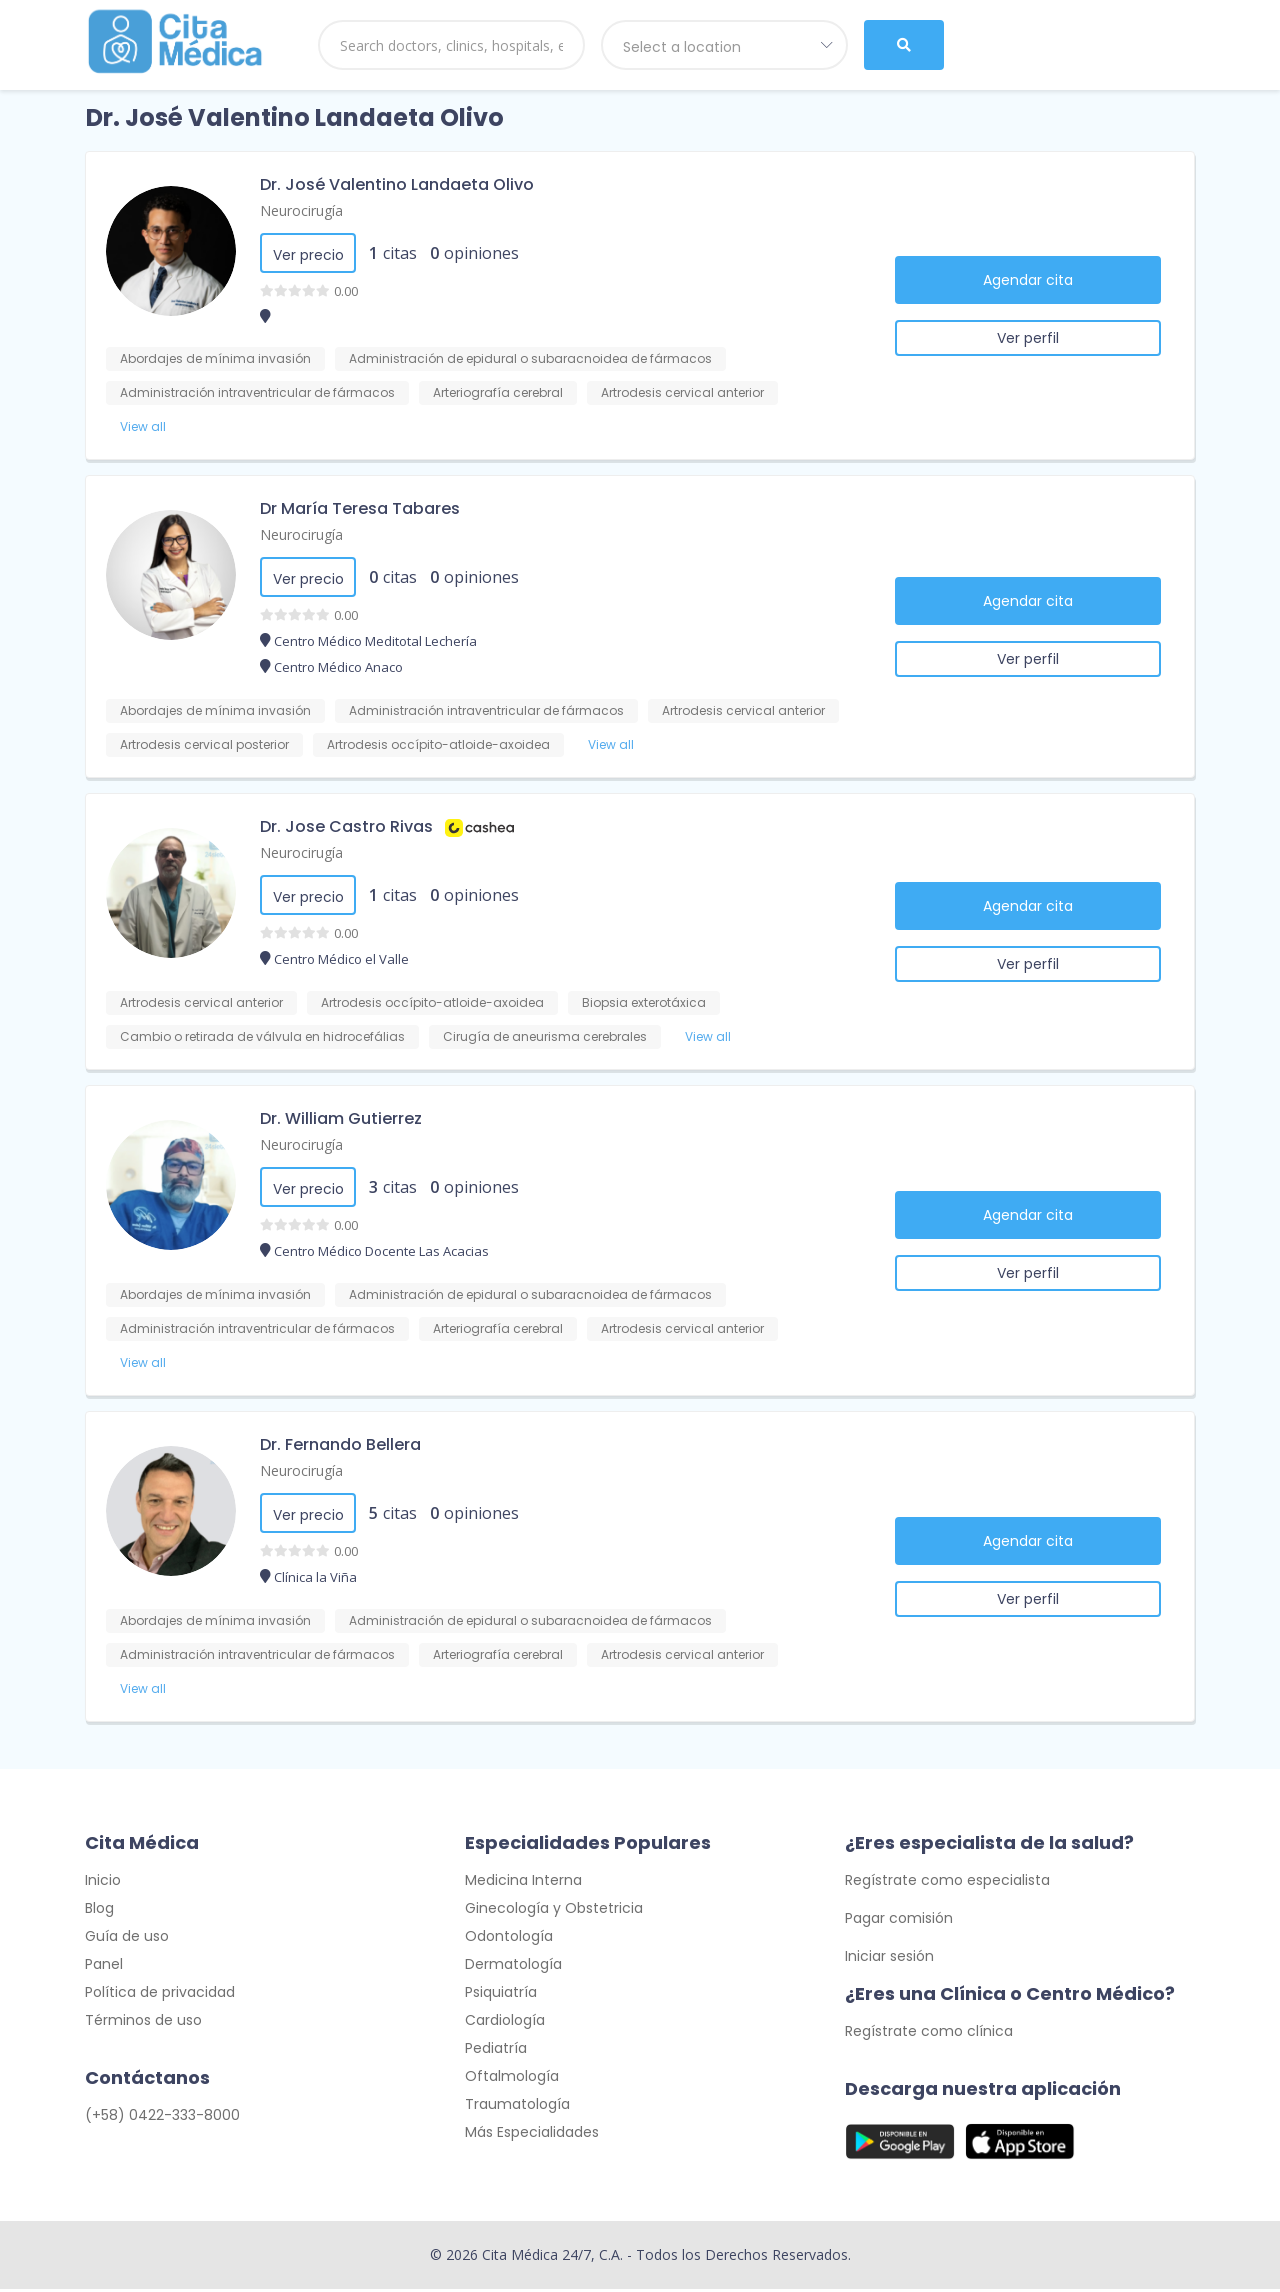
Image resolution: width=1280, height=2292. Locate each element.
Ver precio (308, 255)
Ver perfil (1028, 338)
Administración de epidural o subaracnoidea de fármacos (530, 358)
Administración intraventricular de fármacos (257, 392)
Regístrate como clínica (929, 2034)
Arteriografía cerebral (498, 392)
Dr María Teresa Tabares (360, 508)
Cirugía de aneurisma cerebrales (545, 1036)
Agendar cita (1028, 280)
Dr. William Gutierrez (341, 1118)
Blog (99, 1911)
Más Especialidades (532, 2135)
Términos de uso (143, 2023)
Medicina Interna (523, 1883)
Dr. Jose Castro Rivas (346, 826)
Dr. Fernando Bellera (340, 1444)
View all (143, 426)
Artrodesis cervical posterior (204, 744)
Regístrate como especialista (947, 1883)
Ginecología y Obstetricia (554, 1911)
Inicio (103, 1883)
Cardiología (505, 2023)
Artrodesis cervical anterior (682, 392)
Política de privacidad (160, 1995)
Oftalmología (512, 2079)
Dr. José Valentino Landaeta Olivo (397, 184)
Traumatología (517, 2107)
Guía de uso (127, 1939)
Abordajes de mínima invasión (215, 358)
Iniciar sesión (889, 1959)
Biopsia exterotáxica (644, 1002)
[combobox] (725, 45)
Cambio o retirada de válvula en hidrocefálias (262, 1036)
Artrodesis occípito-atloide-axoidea (438, 744)
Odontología (509, 1939)
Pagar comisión (899, 1921)
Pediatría (496, 2051)
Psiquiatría (501, 1995)
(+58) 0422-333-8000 (162, 2118)
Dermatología (513, 1967)
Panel (104, 1967)
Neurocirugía (301, 210)
